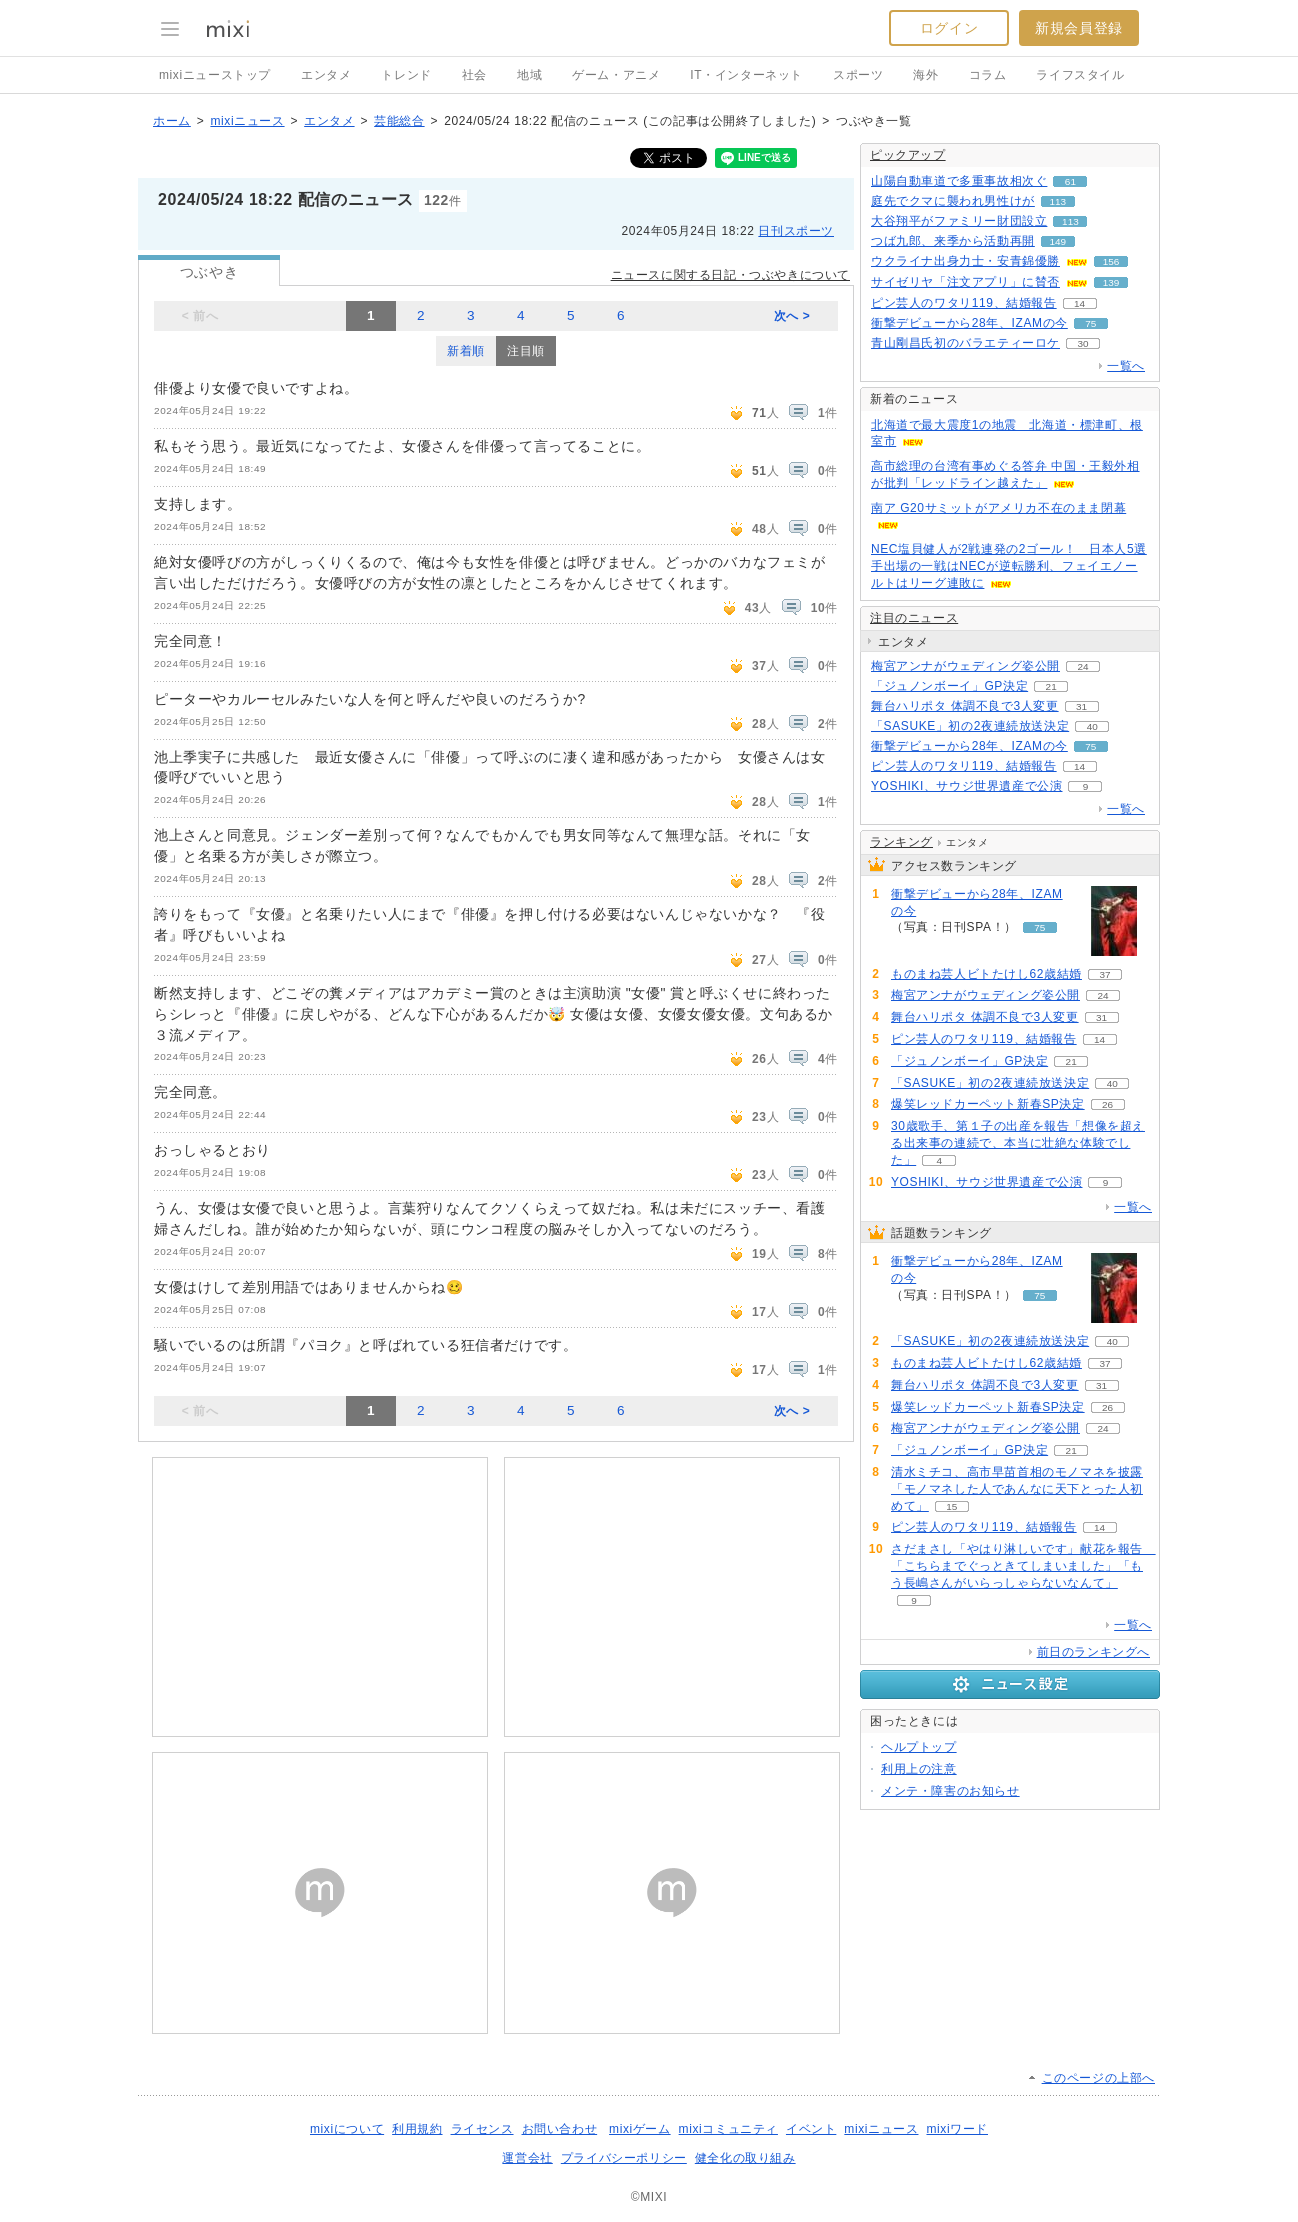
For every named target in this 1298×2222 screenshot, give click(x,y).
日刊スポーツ (796, 231)
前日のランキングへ (1093, 1652)
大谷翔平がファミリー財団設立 (959, 221)
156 (1111, 261)
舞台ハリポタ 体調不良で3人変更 (965, 706)
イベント (811, 2129)
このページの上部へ (1098, 2078)
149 (1058, 241)
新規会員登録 (1079, 28)
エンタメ (326, 75)
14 (1079, 303)
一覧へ (1126, 366)
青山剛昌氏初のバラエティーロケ (965, 343)
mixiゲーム (640, 2129)
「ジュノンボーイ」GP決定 (949, 686)
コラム (988, 75)
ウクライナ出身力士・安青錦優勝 (965, 261)
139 (1111, 282)
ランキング (901, 842)
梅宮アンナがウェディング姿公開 (965, 666)
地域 (529, 75)
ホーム (172, 121)
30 (1082, 343)
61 (1070, 181)
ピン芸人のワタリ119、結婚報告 (964, 303)
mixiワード (957, 2129)
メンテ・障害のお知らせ (950, 1791)
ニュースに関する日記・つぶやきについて (730, 275)
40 (1092, 726)
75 (1090, 323)
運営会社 (527, 2158)
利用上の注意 (919, 1769)
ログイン (949, 28)
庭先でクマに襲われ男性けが (953, 201)
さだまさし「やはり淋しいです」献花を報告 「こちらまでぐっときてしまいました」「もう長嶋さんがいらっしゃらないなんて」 (1023, 1566)
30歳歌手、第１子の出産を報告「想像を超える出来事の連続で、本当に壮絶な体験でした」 (1018, 1143)
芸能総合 (399, 121)
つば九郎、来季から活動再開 (953, 241)
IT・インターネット (746, 75)
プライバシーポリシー (624, 2158)
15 (951, 1506)
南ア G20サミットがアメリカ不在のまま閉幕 (998, 508)
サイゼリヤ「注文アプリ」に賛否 (965, 282)
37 (1104, 974)
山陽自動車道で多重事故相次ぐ (959, 181)
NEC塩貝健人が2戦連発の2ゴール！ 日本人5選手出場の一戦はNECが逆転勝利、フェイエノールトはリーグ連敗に (1009, 566)
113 (1058, 201)
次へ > (792, 316)
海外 (925, 75)
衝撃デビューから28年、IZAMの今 (969, 323)
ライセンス (482, 2129)
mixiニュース (247, 121)
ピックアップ (908, 155)
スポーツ (858, 75)
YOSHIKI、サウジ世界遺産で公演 (966, 786)
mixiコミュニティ (728, 2129)
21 (1051, 686)
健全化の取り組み (745, 2158)
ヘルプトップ (919, 1747)
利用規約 (417, 2129)
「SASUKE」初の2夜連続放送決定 (970, 726)
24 (1082, 666)
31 (1081, 706)
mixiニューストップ (215, 75)
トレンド (406, 75)
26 (1107, 1104)
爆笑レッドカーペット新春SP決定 (988, 1104)
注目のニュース (914, 618)
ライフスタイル (1080, 75)
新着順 (466, 351)
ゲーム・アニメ (616, 75)
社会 (474, 75)
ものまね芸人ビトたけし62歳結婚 (986, 974)
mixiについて (347, 2129)
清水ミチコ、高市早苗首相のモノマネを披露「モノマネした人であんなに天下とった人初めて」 (1017, 1489)
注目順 (526, 351)
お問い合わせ (560, 2129)
